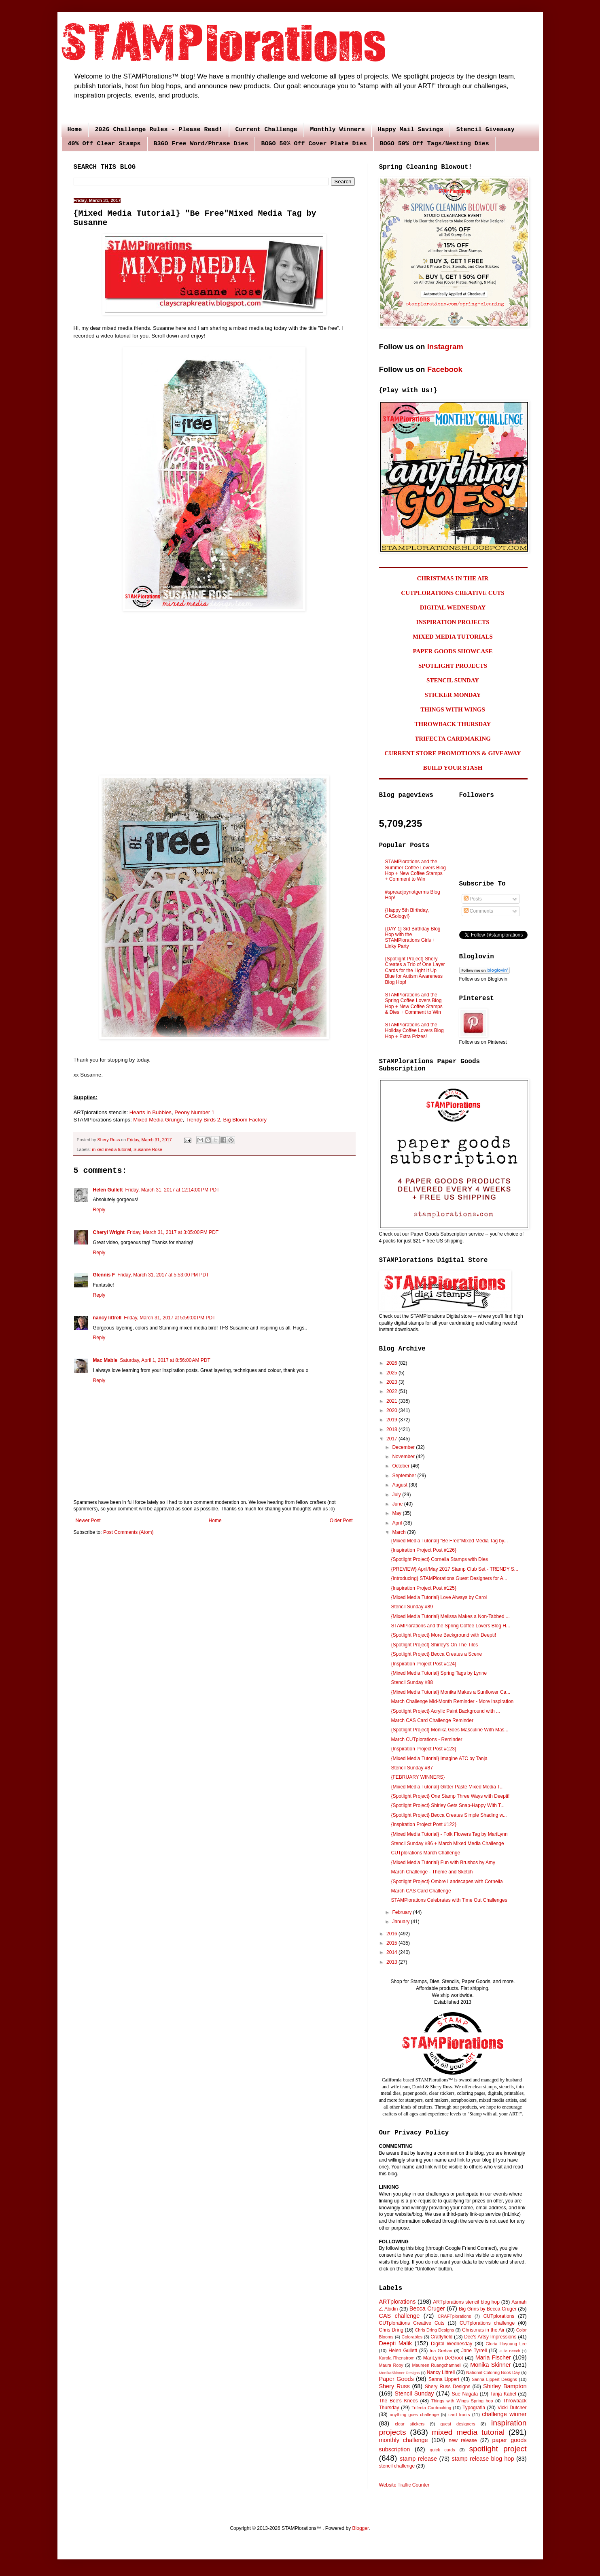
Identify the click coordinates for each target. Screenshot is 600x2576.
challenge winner (504, 2414)
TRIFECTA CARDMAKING (453, 738)
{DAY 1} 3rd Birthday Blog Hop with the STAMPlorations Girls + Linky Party (413, 937)
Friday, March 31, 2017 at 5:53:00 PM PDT (163, 1275)
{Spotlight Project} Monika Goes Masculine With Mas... (449, 1730)
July (397, 1494)
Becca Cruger (427, 2308)
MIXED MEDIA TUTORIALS (453, 636)
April (397, 1523)
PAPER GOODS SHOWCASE (452, 651)
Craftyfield (441, 2337)
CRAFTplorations (454, 2316)
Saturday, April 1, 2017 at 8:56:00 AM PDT (165, 1360)
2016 (392, 1934)
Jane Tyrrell (474, 2350)
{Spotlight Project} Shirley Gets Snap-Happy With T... (448, 1805)
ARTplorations (397, 2301)
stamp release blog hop (483, 2458)
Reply (99, 1210)
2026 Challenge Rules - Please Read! (159, 129)
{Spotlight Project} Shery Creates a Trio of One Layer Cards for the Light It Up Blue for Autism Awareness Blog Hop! (415, 970)
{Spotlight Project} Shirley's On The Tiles (434, 1645)
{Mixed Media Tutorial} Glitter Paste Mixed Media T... (447, 1787)
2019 (392, 1420)
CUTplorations (499, 2316)
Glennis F (104, 1275)
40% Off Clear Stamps (104, 143)
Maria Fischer (493, 2357)
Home (75, 129)
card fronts (459, 2414)
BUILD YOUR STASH (453, 768)
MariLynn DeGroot (443, 2358)
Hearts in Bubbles (150, 1112)
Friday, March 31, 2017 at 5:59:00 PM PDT (169, 1318)
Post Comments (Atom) (128, 1532)
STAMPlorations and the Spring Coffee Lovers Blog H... (450, 1626)
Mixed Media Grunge (157, 1120)
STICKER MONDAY (452, 695)
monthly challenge (403, 2440)
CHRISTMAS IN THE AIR (453, 578)
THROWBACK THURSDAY (453, 724)
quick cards (442, 2449)
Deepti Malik (395, 2343)
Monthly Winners (337, 129)
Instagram (445, 346)
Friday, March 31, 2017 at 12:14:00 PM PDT (172, 1190)
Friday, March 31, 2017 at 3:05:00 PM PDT (172, 1232)
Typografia (473, 2407)
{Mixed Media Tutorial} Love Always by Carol (439, 1597)
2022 (392, 1391)
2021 (392, 1401)
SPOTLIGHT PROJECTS (452, 666)
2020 (392, 1410)
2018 (392, 1429)
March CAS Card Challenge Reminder (432, 1720)
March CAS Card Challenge (421, 1891)
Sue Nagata (465, 2394)
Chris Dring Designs (434, 2330)
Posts (473, 899)
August (400, 1485)
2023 (392, 1382)
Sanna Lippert (443, 2379)
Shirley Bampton (504, 2386)
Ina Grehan (441, 2350)
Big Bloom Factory (245, 1120)
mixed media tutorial (111, 1149)
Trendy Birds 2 (203, 1120)
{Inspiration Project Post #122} (423, 1824)
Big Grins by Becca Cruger (488, 2309)
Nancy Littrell (441, 2372)
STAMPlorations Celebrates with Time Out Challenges (449, 1900)
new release (463, 2440)
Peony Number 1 (194, 1112)
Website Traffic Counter (404, 2485)
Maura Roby (391, 2365)
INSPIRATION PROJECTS (452, 622)
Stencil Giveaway (485, 129)
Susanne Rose (148, 1149)
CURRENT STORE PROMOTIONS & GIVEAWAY (452, 753)
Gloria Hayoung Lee (506, 2343)
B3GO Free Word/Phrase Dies (201, 143)
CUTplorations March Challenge (425, 1853)
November (404, 1456)
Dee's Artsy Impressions (490, 2337)
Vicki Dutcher (512, 2407)
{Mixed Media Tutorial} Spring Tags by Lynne (439, 1673)
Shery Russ (394, 2386)
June (398, 1504)
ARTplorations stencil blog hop (466, 2302)
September (404, 1475)
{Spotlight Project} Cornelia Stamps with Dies (439, 1559)
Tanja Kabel (503, 2394)
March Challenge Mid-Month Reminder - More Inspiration (452, 1701)
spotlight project (497, 2448)
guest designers (457, 2423)
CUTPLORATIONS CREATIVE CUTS (452, 593)
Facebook (444, 369)
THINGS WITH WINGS (452, 709)
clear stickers (409, 2423)
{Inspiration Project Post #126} (423, 1550)
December (404, 1447)
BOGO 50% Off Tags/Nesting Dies (434, 143)
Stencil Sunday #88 (412, 1682)
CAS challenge (399, 2316)
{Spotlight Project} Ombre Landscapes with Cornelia (446, 1881)
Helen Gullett (108, 1190)
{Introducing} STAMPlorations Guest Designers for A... (449, 1578)
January (401, 1921)
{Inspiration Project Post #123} (423, 1749)
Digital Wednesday (451, 2344)
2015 (392, 1943)
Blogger (360, 2528)
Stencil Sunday (414, 2393)
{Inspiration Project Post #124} (423, 1664)
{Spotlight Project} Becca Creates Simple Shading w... (449, 1815)
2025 (392, 1373)
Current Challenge (266, 129)
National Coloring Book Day (493, 2372)
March (399, 1532)
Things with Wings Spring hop (462, 2400)
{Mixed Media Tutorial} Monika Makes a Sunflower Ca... (450, 1692)
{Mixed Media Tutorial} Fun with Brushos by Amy (443, 1862)
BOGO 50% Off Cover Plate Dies (314, 143)
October (401, 1466)
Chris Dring (391, 2330)
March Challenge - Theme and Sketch (432, 1872)
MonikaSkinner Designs (399, 2372)
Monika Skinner (490, 2365)
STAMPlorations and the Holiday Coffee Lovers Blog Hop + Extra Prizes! (414, 1030)
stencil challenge (397, 2466)
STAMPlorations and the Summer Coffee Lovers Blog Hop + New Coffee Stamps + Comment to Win (415, 870)
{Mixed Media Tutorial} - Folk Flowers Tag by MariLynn (449, 1834)
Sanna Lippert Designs (494, 2379)
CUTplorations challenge (487, 2323)
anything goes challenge (414, 2414)
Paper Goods (396, 2379)
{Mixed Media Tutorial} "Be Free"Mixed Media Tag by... (449, 1541)
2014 (392, 1952)
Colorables (412, 2336)
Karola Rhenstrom (397, 2357)
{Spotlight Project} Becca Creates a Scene (436, 1654)
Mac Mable (105, 1360)
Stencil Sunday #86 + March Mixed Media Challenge (447, 1843)
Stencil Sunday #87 (412, 1768)
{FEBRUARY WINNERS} (418, 1777)
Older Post (341, 1520)
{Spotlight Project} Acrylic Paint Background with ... (445, 1711)
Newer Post (88, 1520)
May (397, 1513)
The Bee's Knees (398, 2401)
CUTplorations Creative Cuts (412, 2323)
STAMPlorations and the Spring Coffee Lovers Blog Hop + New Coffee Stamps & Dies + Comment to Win (414, 1003)
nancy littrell (107, 1318)
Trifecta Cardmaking (431, 2407)
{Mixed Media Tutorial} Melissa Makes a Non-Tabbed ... (450, 1616)
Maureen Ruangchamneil (436, 2365)
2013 (392, 1962)
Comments (478, 911)
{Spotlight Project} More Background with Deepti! (443, 1635)
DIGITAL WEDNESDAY (453, 607)
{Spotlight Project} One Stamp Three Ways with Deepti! (450, 1796)
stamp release (418, 2458)
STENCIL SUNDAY (452, 680)
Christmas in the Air (483, 2330)
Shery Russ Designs (447, 2386)
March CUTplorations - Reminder (426, 1739)
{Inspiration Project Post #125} (423, 1588)
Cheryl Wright (109, 1232)
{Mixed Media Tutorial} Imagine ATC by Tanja (439, 1758)
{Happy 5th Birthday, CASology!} (407, 913)
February (402, 1912)
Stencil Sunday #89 (412, 1607)
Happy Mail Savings (410, 129)
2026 (392, 1363)
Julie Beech (509, 2351)
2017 (392, 1439)
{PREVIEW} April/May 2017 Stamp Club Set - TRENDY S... (454, 1569)
